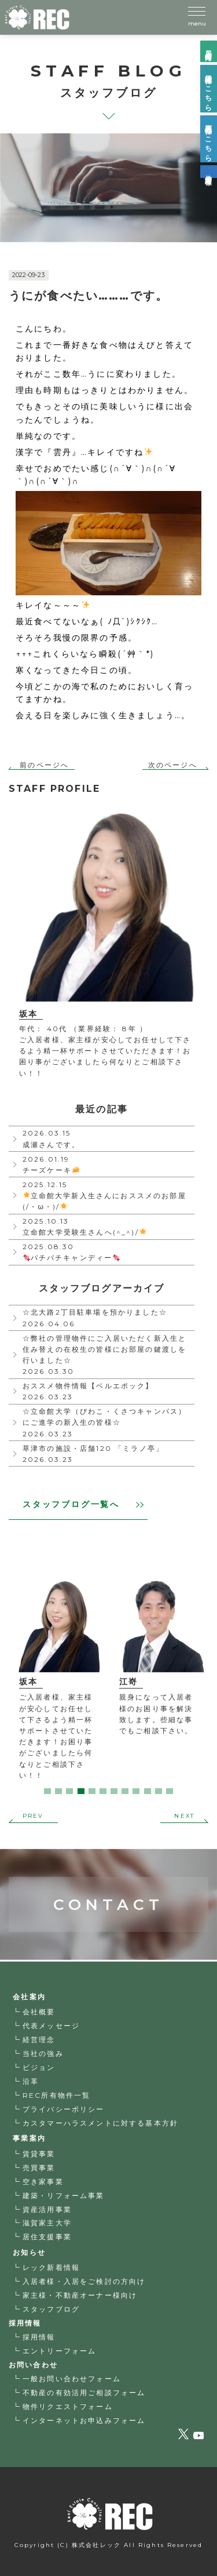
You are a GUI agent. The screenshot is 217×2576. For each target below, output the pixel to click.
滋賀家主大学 (47, 2222)
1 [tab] (47, 1791)
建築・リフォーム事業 (64, 2195)
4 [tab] (81, 1791)
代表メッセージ (51, 2025)
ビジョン (39, 2067)
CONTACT (108, 1882)
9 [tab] (136, 1791)
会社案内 (29, 1996)
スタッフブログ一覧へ (83, 1504)
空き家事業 (43, 2181)
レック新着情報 (51, 2267)
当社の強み (43, 2053)
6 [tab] (103, 1791)
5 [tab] (92, 1791)
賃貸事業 (39, 2153)
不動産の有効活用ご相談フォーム (84, 2392)
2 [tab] (58, 1791)
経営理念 (39, 2039)
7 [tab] (114, 1791)
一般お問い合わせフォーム (72, 2378)
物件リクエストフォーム (68, 2406)
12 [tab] (169, 1791)
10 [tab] (147, 1791)
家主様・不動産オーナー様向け (80, 2295)
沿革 (31, 2081)
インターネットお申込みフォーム (84, 2420)
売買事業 (39, 2167)
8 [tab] (125, 1791)
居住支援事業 (47, 2236)
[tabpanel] (59, 1682)
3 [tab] (69, 1791)
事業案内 (29, 2138)
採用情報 (39, 2337)
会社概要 (39, 2011)
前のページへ (44, 765)
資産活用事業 (47, 2209)
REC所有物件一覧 (56, 2095)
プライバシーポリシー (64, 2109)
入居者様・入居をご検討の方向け (84, 2281)
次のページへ (172, 765)
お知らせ (29, 2252)
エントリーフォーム (59, 2350)
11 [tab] (158, 1791)
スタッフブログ (51, 2309)
